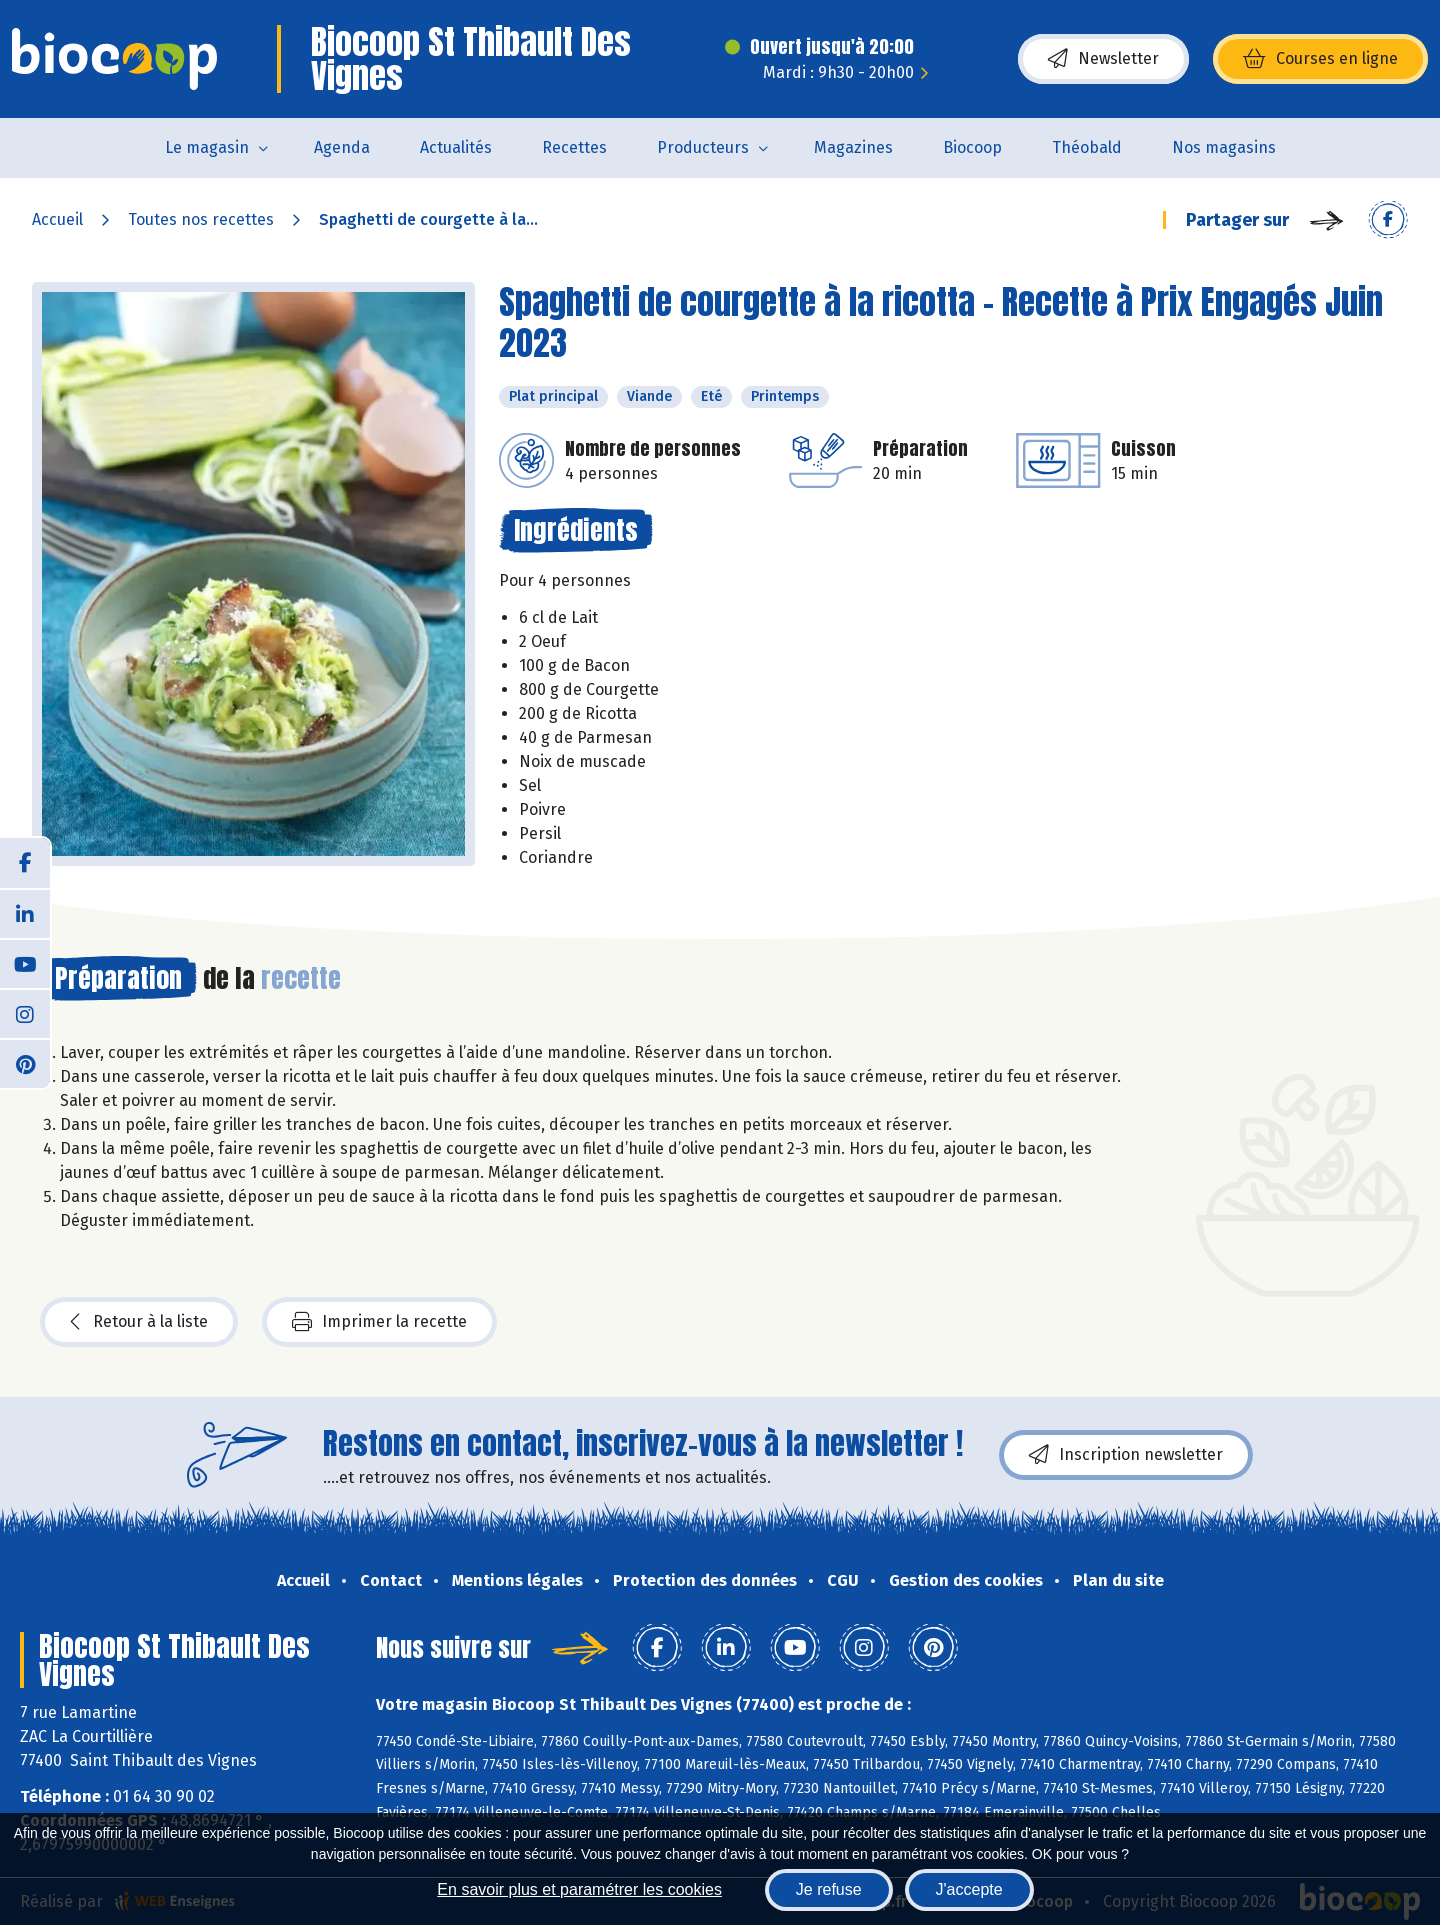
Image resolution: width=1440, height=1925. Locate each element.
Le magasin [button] (207, 147)
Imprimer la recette (379, 1322)
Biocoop (972, 147)
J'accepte (969, 1889)
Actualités (456, 147)
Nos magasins (1224, 147)
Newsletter (1103, 59)
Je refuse (829, 1889)
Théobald (1087, 147)
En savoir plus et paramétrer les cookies (579, 1889)
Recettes (574, 147)
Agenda (342, 147)
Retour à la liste (139, 1322)
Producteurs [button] (703, 147)
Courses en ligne (1320, 59)
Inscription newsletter (1126, 1455)
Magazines (853, 147)
